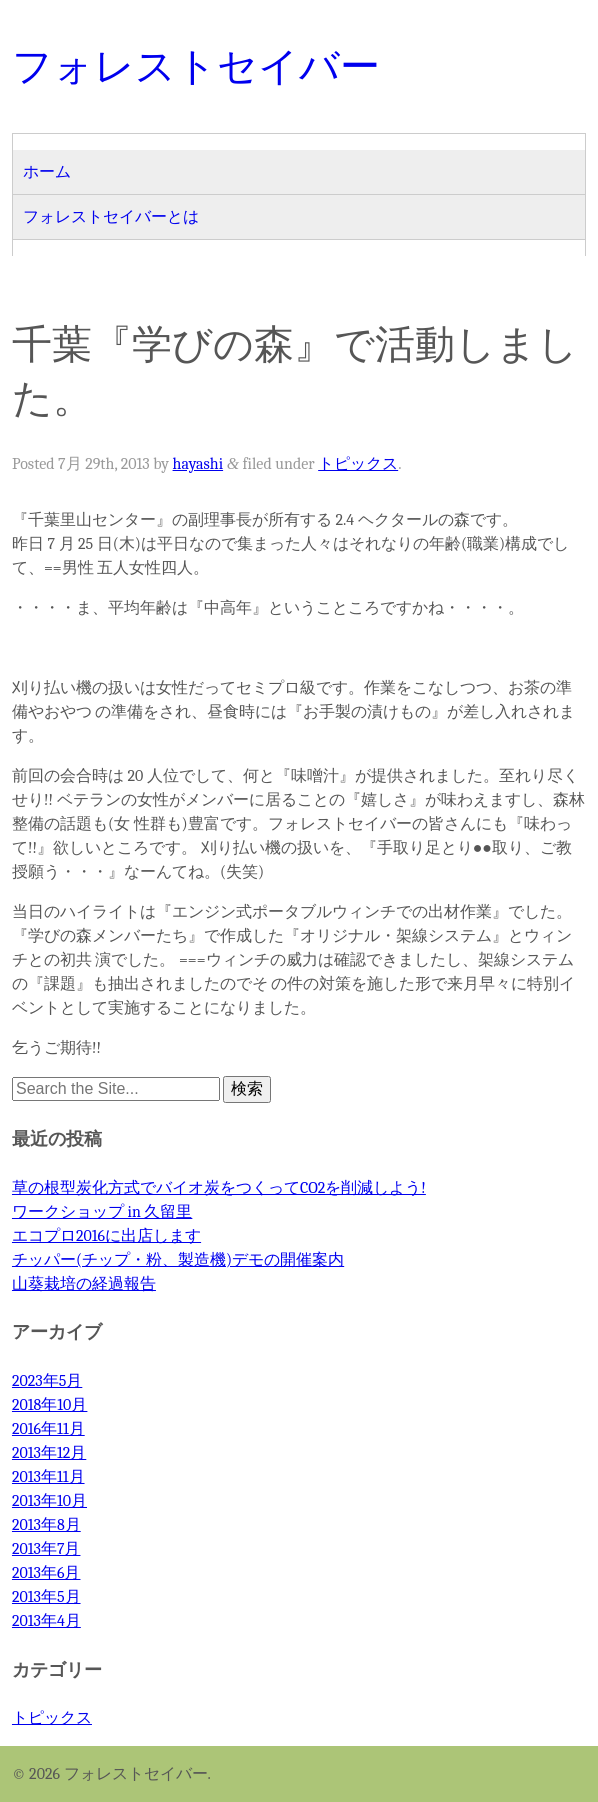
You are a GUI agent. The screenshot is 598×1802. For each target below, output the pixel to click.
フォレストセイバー (196, 66)
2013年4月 (46, 1621)
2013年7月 (46, 1549)
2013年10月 (49, 1501)
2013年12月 (49, 1453)
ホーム (47, 172)
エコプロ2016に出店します (106, 1236)
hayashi (198, 464)
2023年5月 (47, 1381)
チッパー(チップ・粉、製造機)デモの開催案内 (178, 1260)
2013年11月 (48, 1477)
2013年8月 (46, 1525)
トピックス (358, 464)
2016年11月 (48, 1429)
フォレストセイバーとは (111, 217)
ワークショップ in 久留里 (102, 1212)
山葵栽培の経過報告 (84, 1284)
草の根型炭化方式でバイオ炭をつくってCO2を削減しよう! (219, 1188)
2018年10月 (49, 1405)
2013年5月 (46, 1597)
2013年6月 (46, 1573)
